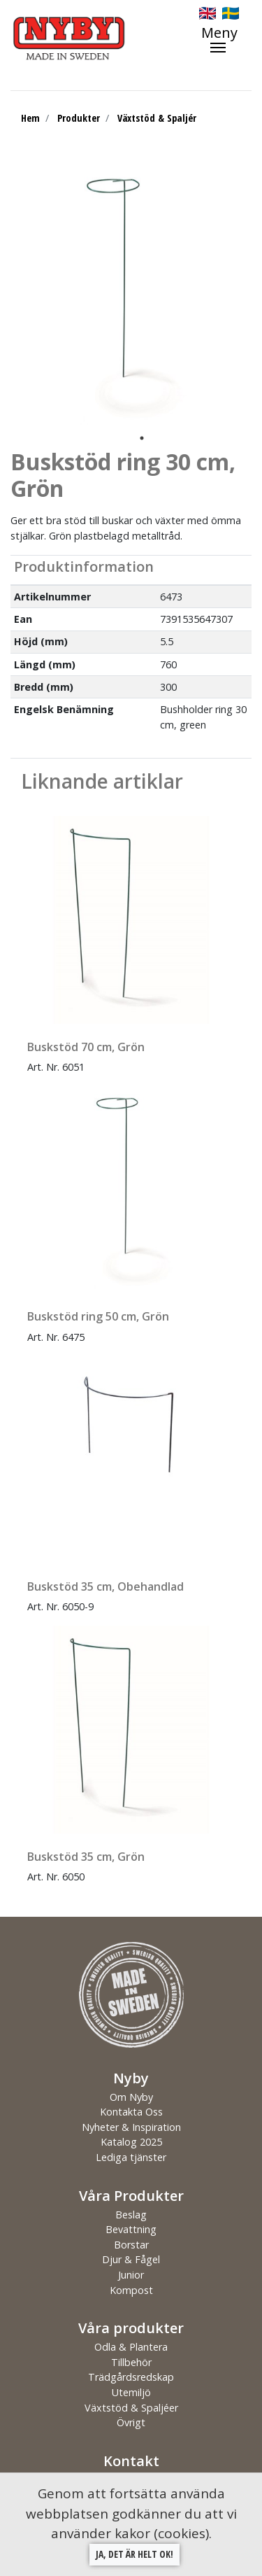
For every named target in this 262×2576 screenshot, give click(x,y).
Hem (30, 118)
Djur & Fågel (131, 2259)
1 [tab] (142, 438)
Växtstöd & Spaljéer (131, 2407)
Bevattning (131, 2229)
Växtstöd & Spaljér (156, 118)
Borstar (131, 2244)
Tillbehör (131, 2362)
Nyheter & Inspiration (131, 2127)
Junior (131, 2274)
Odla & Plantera (131, 2346)
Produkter (78, 118)
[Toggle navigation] (226, 39)
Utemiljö (131, 2392)
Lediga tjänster (131, 2157)
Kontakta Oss (131, 2111)
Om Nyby (131, 2097)
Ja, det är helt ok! (134, 2554)
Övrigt (131, 2422)
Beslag (131, 2214)
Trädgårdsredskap (131, 2377)
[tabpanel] (131, 295)
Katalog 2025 (131, 2141)
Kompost (131, 2290)
